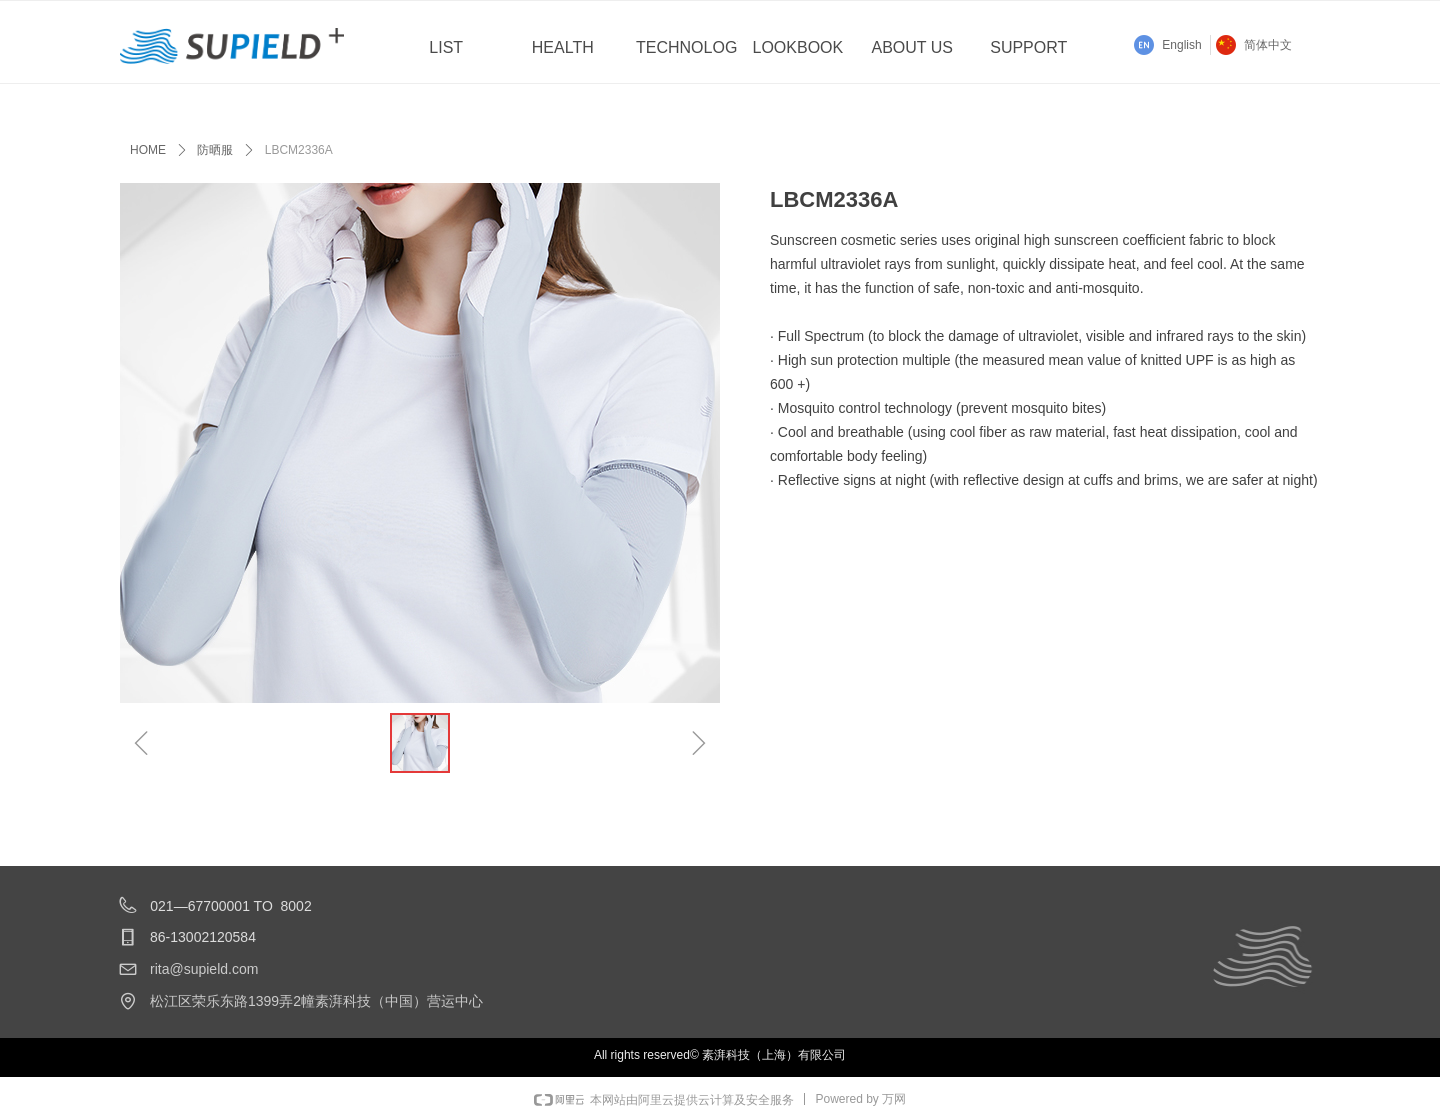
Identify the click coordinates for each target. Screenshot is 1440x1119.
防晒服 (215, 150)
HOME (148, 150)
